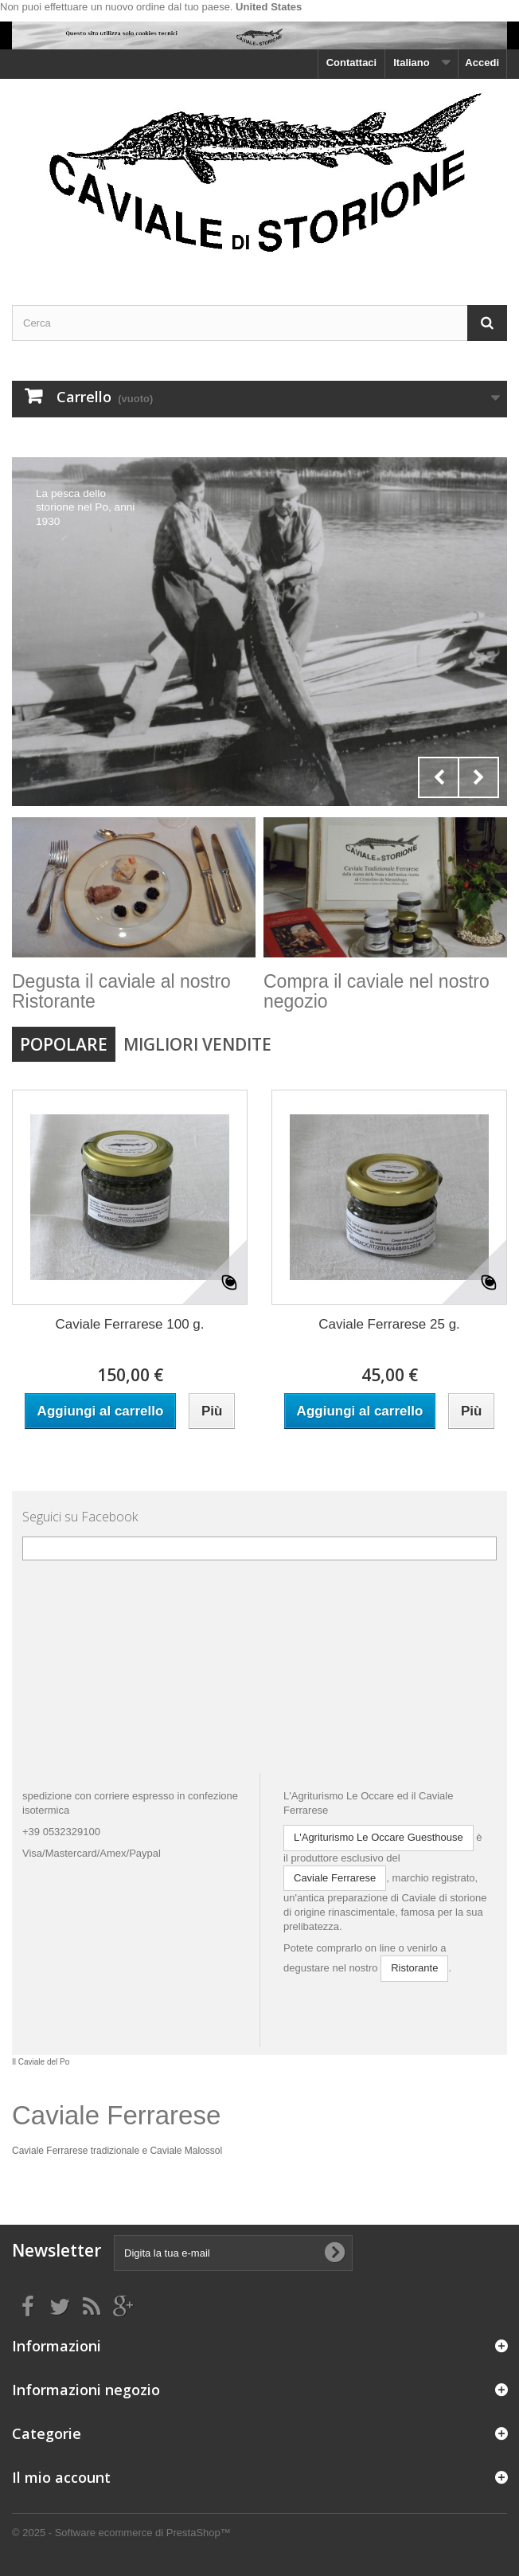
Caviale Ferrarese (335, 1878)
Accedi (482, 63)
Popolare (63, 1044)
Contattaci (351, 63)
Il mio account (61, 2477)
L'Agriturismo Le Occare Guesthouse (378, 1837)
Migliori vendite (197, 1044)
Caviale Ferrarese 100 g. (129, 1324)
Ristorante (414, 1968)
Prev (438, 777)
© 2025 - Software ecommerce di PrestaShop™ (121, 2533)
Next (478, 777)
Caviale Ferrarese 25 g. (389, 1324)
